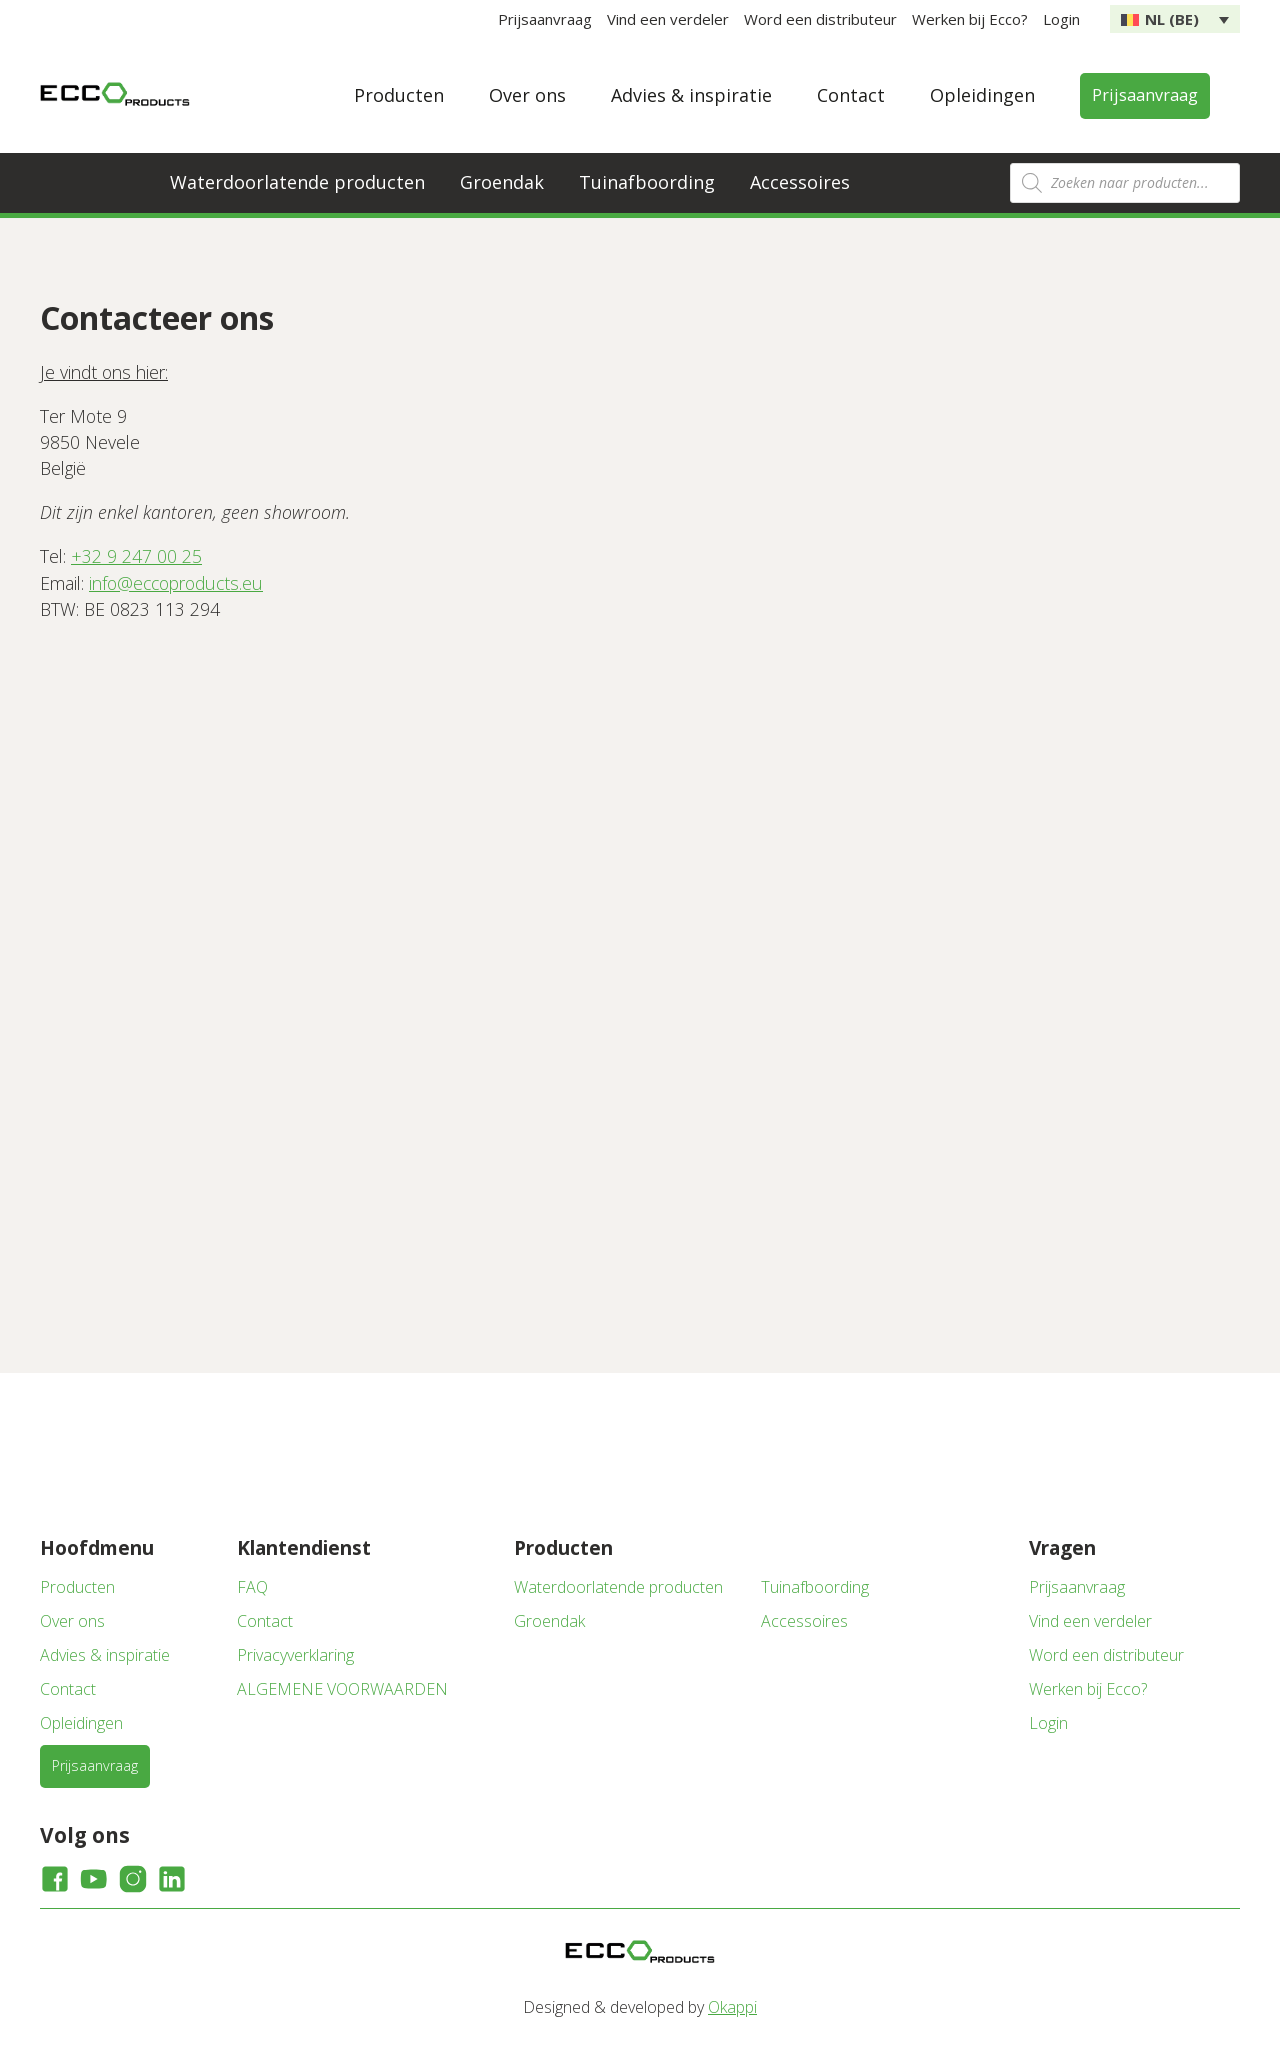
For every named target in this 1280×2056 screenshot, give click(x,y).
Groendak (502, 182)
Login (1061, 19)
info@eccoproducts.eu (176, 583)
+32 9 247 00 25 (136, 556)
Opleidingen (982, 95)
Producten (399, 95)
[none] (1175, 19)
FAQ (252, 1587)
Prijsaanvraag (545, 19)
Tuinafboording (647, 182)
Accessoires (800, 182)
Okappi (732, 2007)
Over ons (527, 95)
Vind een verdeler (668, 19)
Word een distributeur (820, 19)
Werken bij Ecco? (970, 19)
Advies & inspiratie (691, 95)
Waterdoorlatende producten (297, 182)
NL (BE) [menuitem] (1172, 19)
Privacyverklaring (295, 1655)
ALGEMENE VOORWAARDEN (342, 1689)
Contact (851, 95)
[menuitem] (1175, 19)
